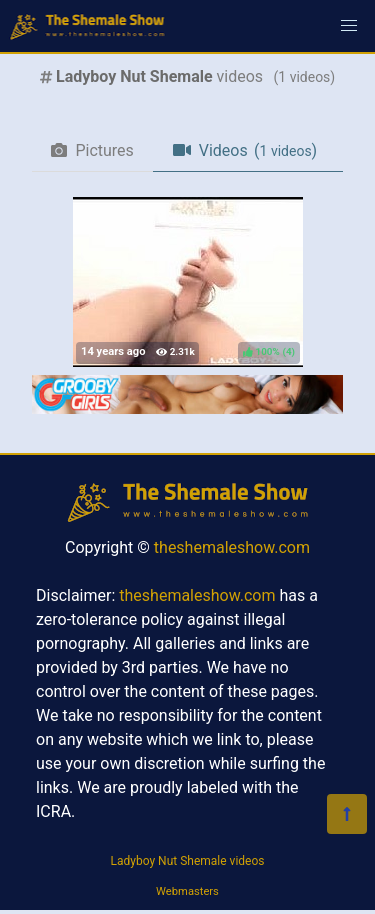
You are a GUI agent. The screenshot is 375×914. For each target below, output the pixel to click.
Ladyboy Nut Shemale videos (188, 861)
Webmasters (187, 891)
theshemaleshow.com (232, 547)
